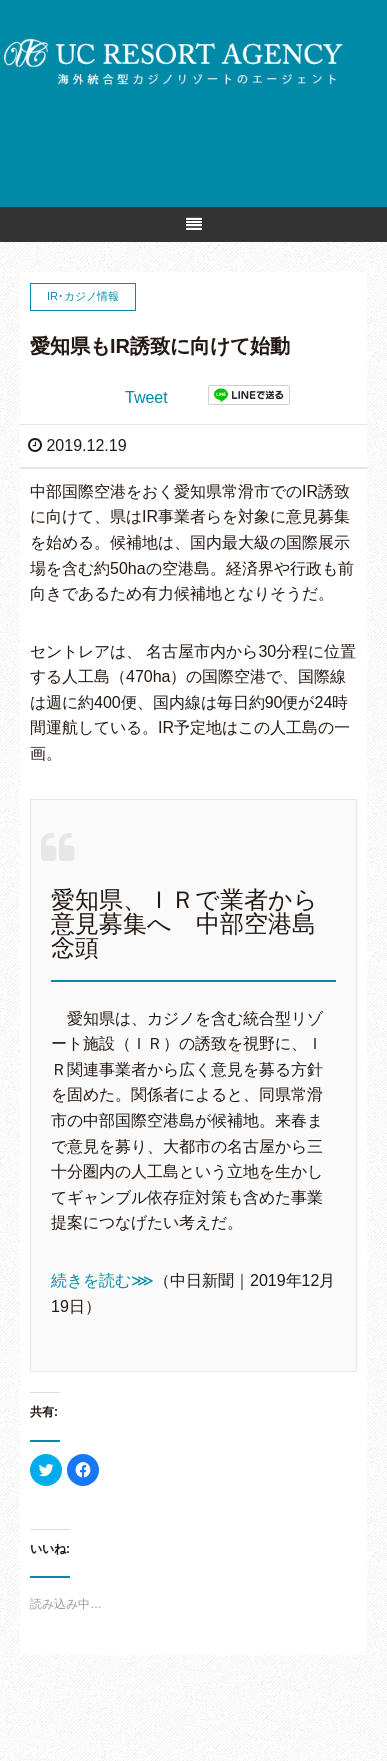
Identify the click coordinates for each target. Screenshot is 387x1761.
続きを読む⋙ (102, 1280)
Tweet (146, 397)
